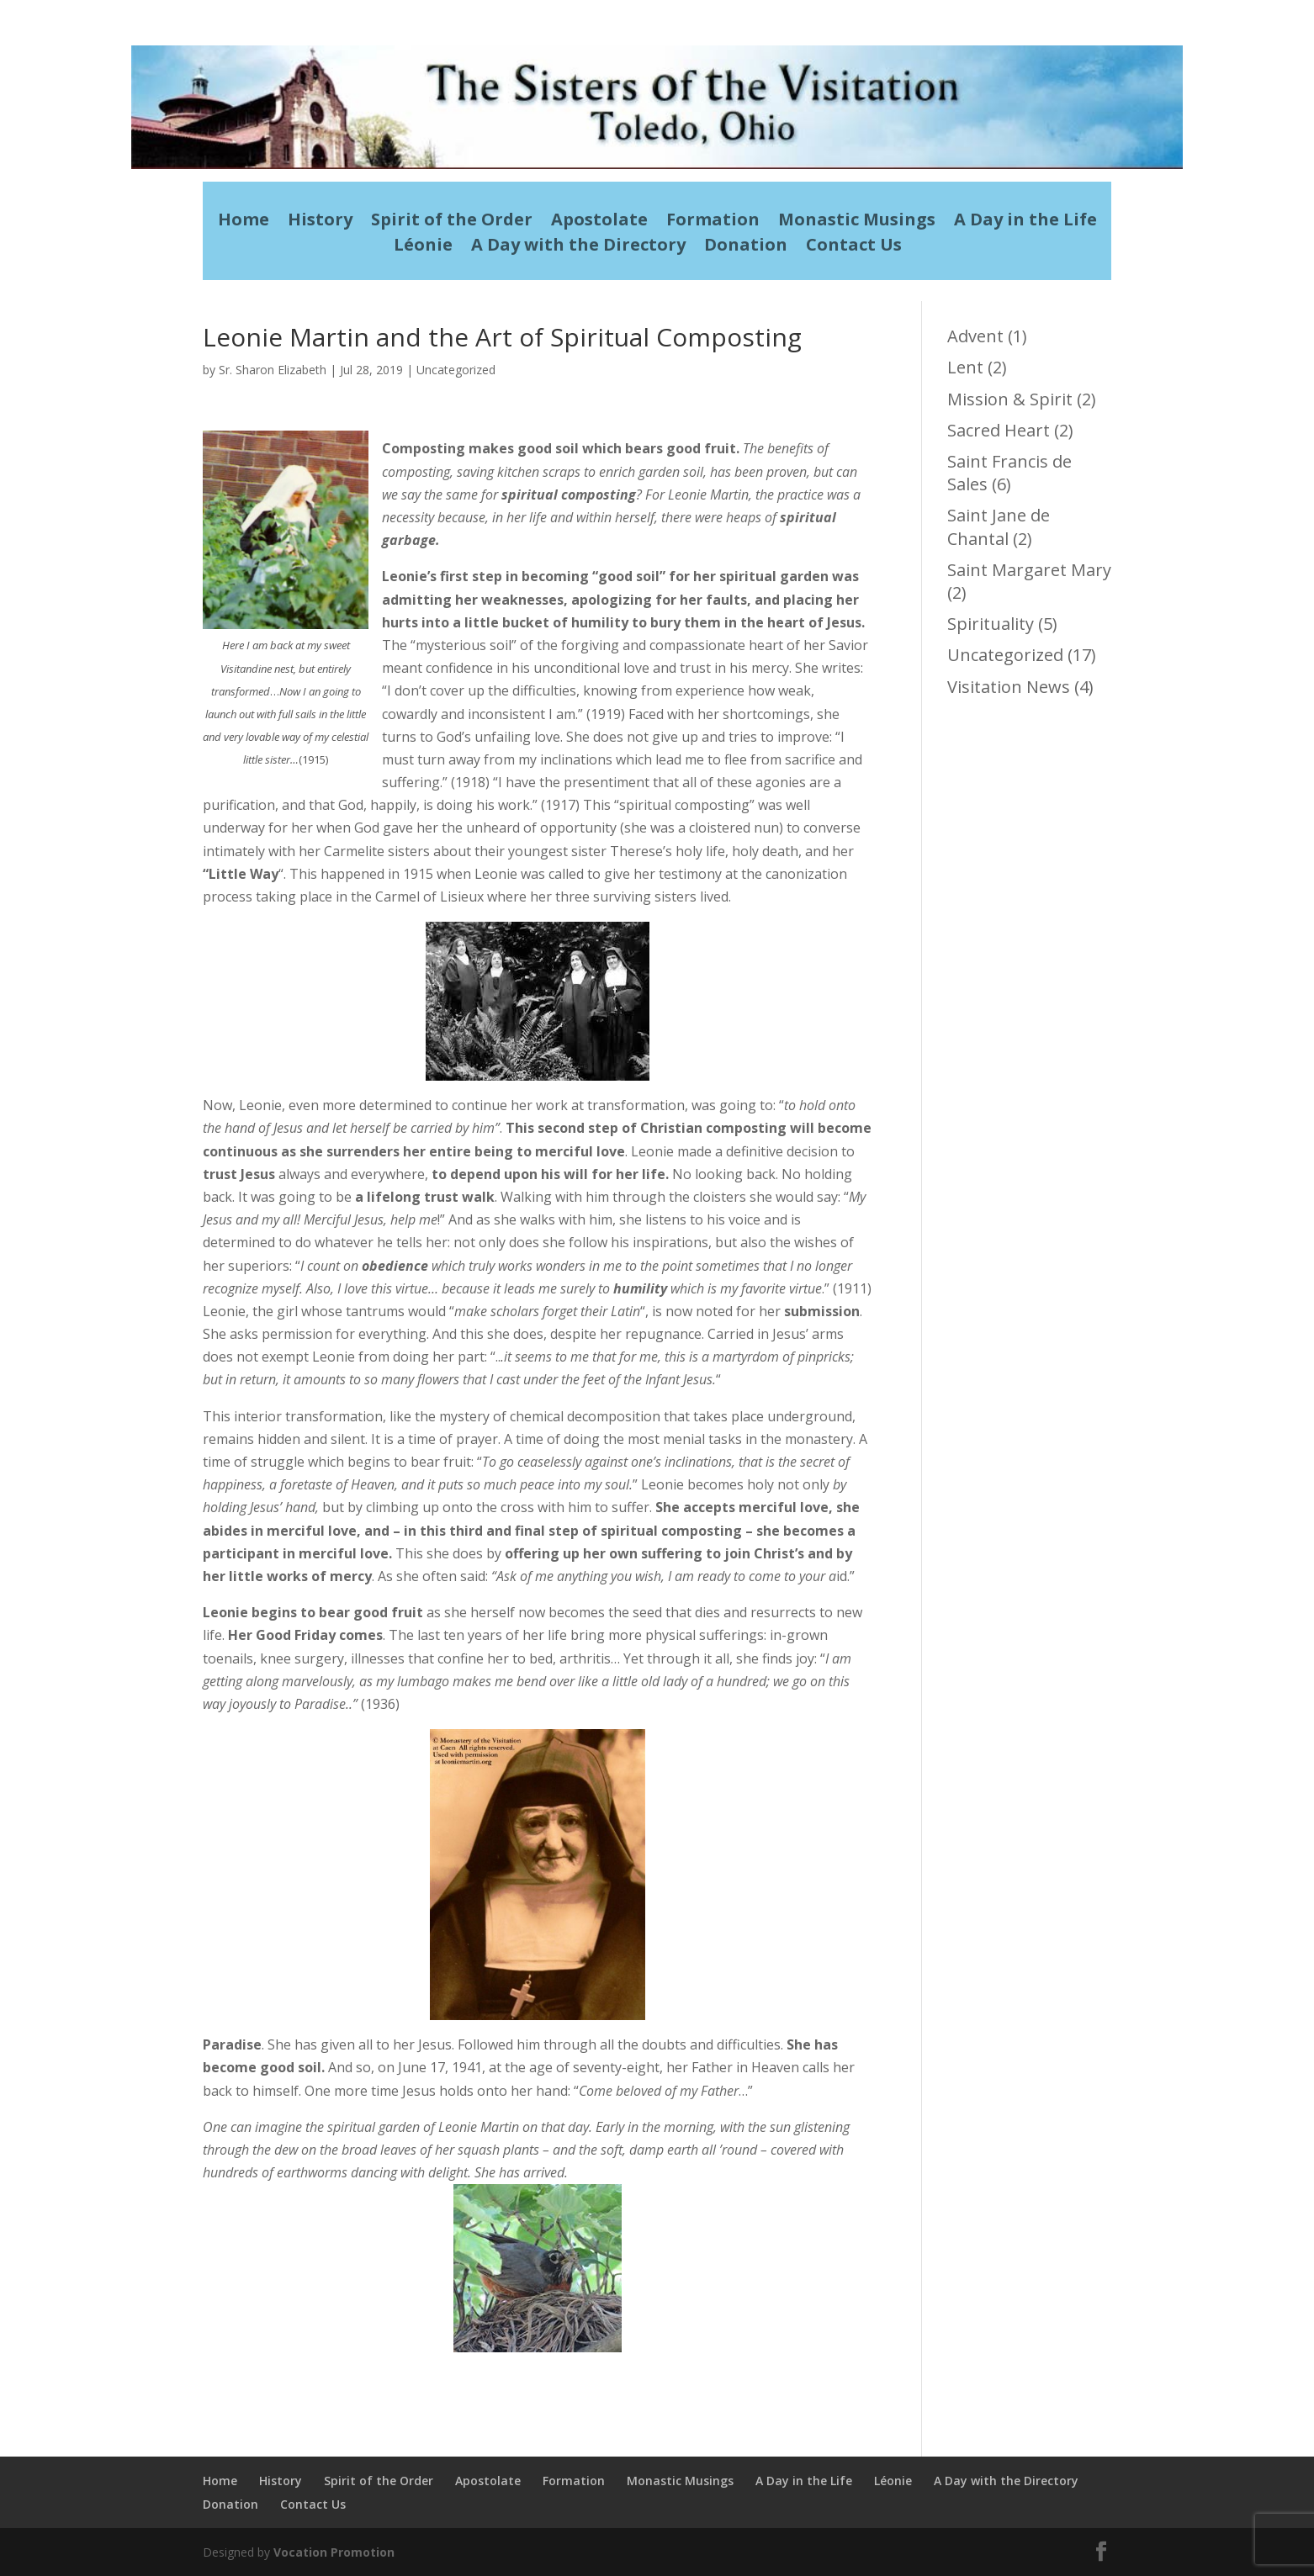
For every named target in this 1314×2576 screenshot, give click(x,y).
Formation (713, 222)
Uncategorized (455, 370)
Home (243, 222)
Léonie (423, 247)
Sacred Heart (998, 430)
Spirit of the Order (451, 222)
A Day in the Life (1025, 222)
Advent (975, 336)
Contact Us (854, 247)
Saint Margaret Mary (1029, 569)
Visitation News (1008, 686)
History (320, 222)
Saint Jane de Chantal (998, 526)
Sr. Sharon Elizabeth (272, 370)
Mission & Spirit (1010, 399)
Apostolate (599, 222)
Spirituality (990, 623)
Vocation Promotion (334, 2552)
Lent (965, 367)
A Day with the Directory (578, 247)
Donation (745, 247)
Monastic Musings (856, 222)
